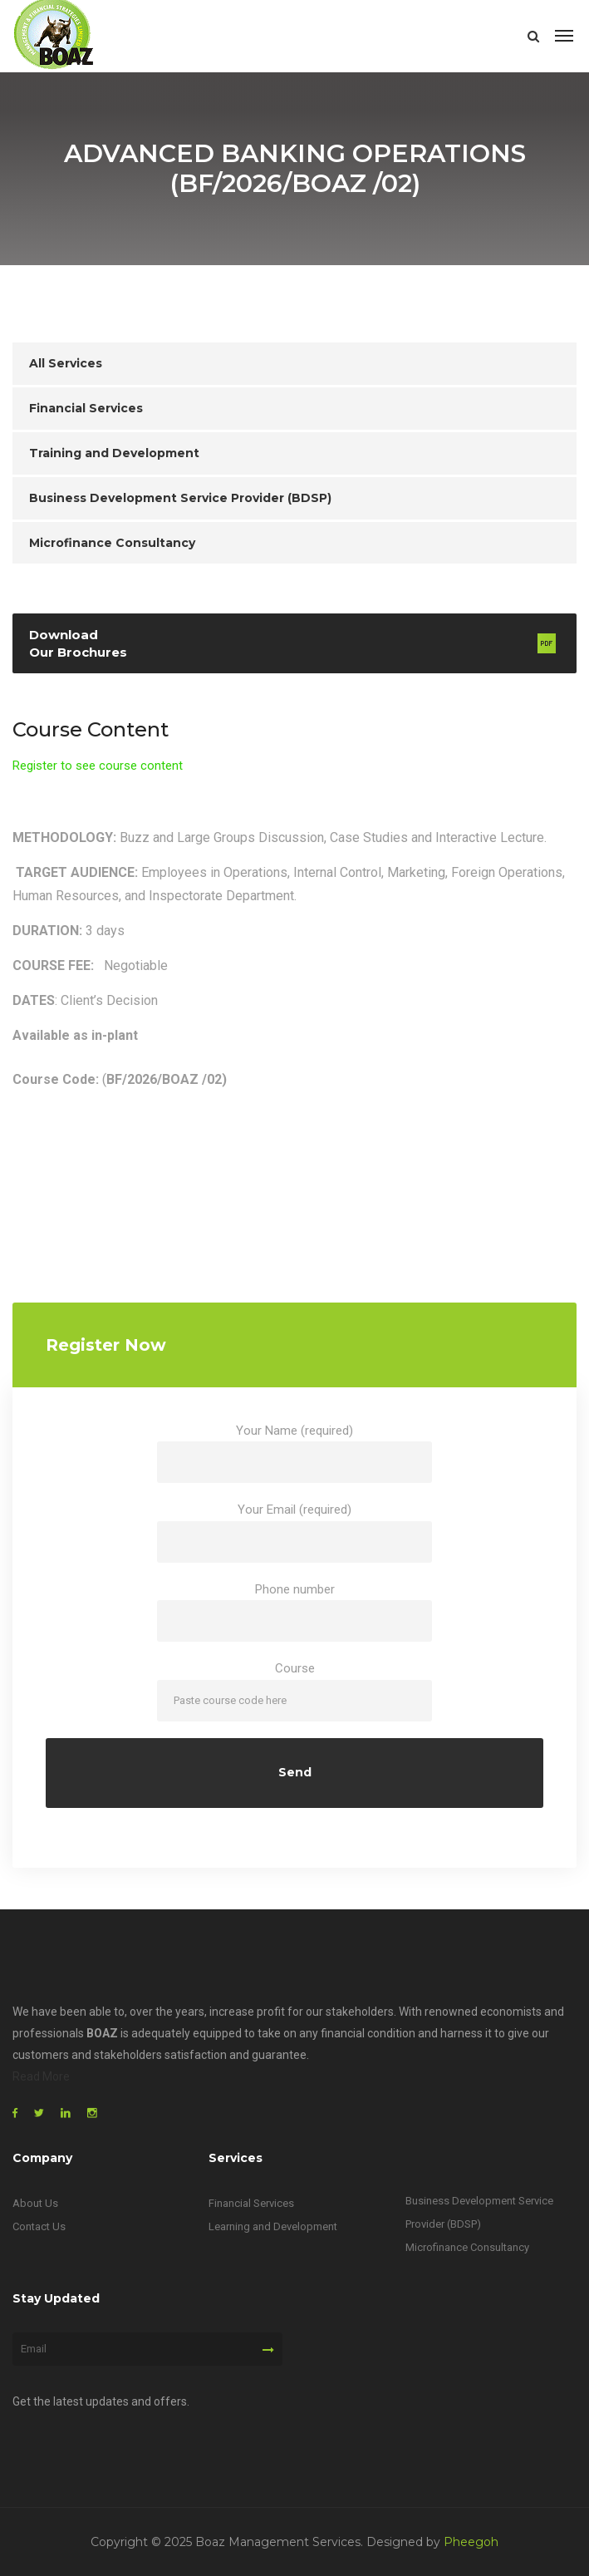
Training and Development (114, 453)
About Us (35, 2203)
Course (294, 1691)
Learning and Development (273, 2226)
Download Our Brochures (78, 643)
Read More (41, 2076)
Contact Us (39, 2226)
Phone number (294, 1612)
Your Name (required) (294, 1453)
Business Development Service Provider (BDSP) (180, 497)
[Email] (147, 2349)
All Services (65, 363)
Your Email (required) (294, 1532)
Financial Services (86, 408)
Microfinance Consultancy (112, 542)
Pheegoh (471, 2541)
